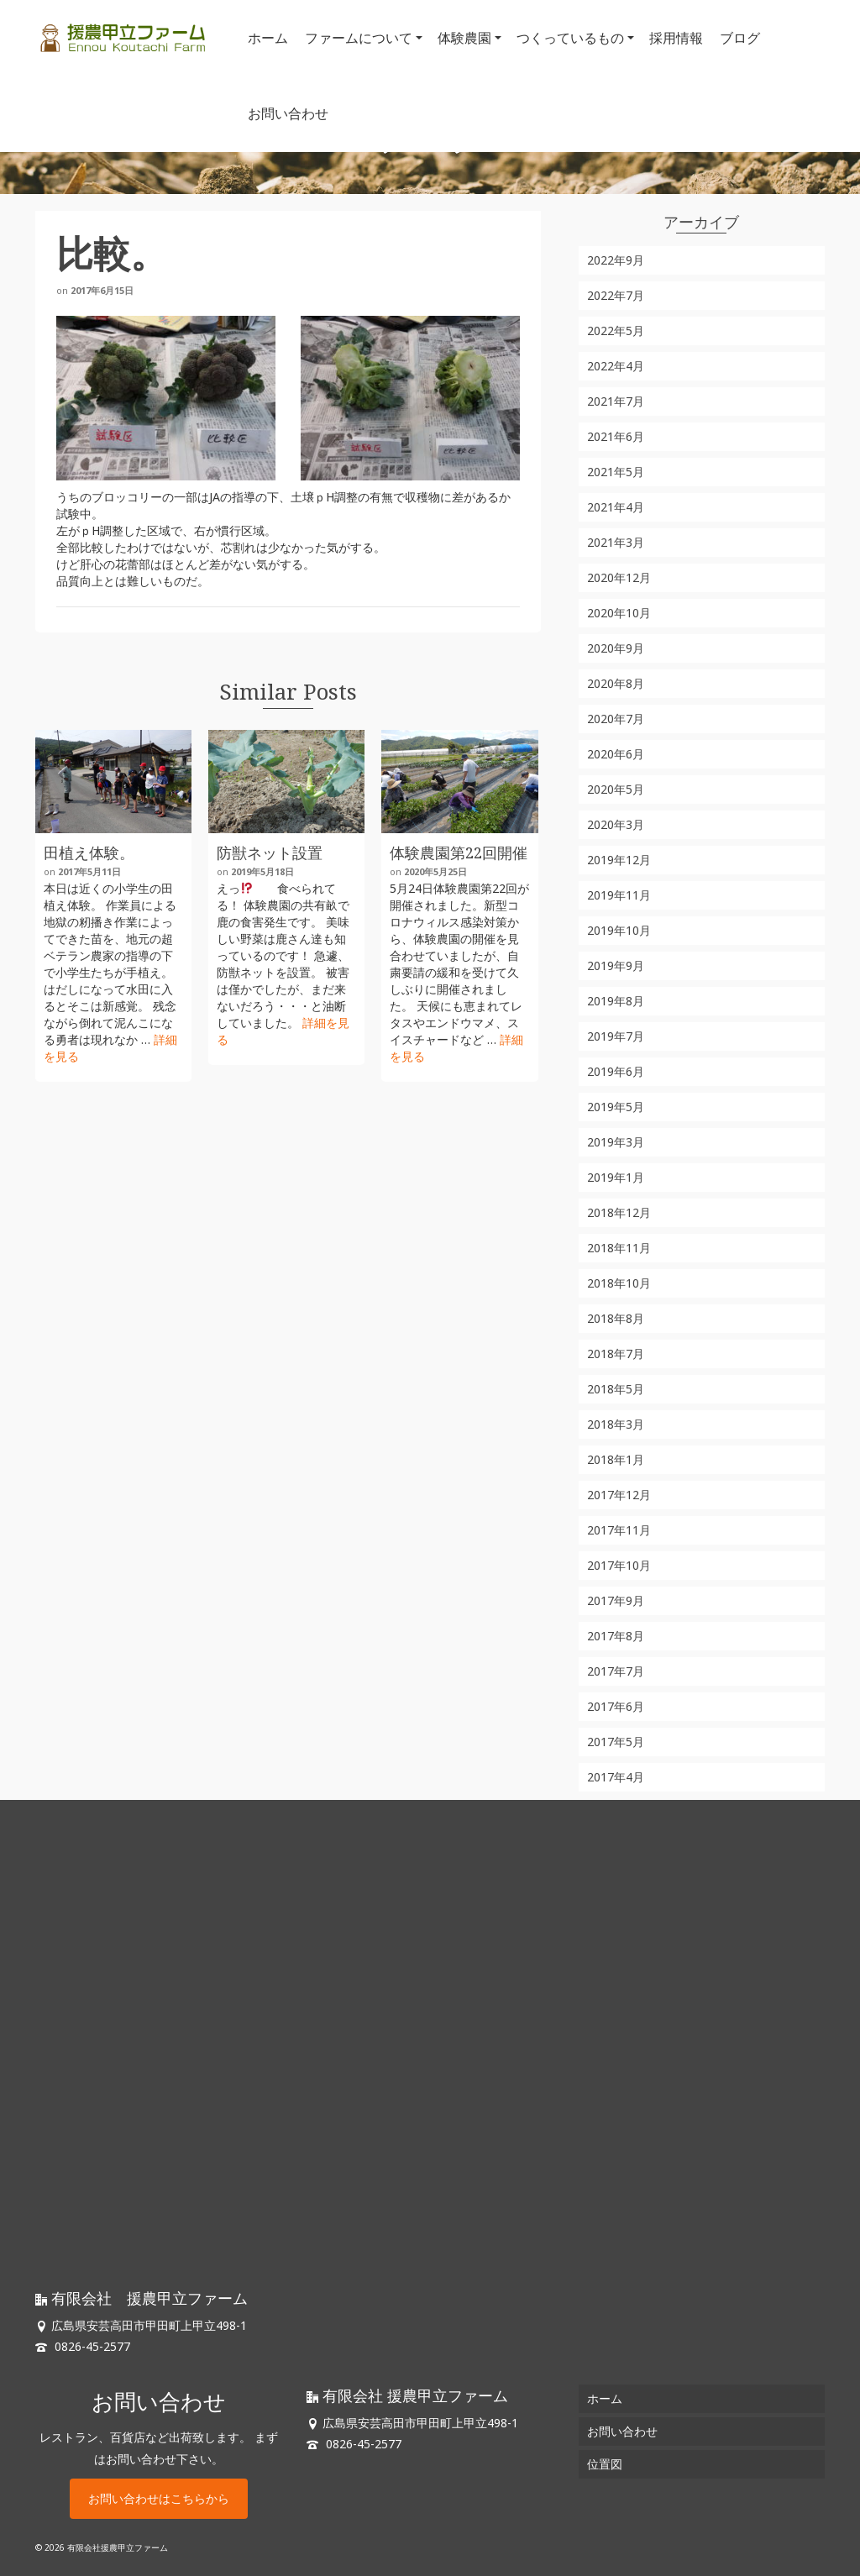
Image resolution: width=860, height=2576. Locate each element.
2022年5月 (615, 330)
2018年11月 (619, 1248)
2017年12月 (619, 1495)
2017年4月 (615, 1777)
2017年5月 (615, 1742)
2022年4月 (615, 366)
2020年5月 (615, 789)
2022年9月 (615, 260)
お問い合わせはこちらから (158, 2498)
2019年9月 (615, 965)
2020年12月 (619, 577)
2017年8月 (615, 1636)
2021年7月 (615, 401)
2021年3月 (615, 542)
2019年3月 (615, 1142)
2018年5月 (615, 1389)
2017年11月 (619, 1530)
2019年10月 (619, 930)
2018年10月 (619, 1283)
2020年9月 (615, 648)
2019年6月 (615, 1071)
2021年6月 (615, 436)
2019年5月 (615, 1107)
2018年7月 (615, 1353)
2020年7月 (615, 719)
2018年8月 (615, 1318)
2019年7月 (615, 1036)
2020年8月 (615, 683)
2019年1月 (615, 1177)
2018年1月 (615, 1459)
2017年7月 (615, 1671)
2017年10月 (619, 1565)
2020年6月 (615, 754)
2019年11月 (619, 895)
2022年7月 (615, 295)
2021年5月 (615, 472)
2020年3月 (615, 824)
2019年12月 (619, 860)
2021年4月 (615, 507)
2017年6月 (615, 1706)
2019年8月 (615, 1001)
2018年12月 (619, 1212)
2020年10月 (619, 613)
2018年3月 (615, 1424)
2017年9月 (615, 1600)
